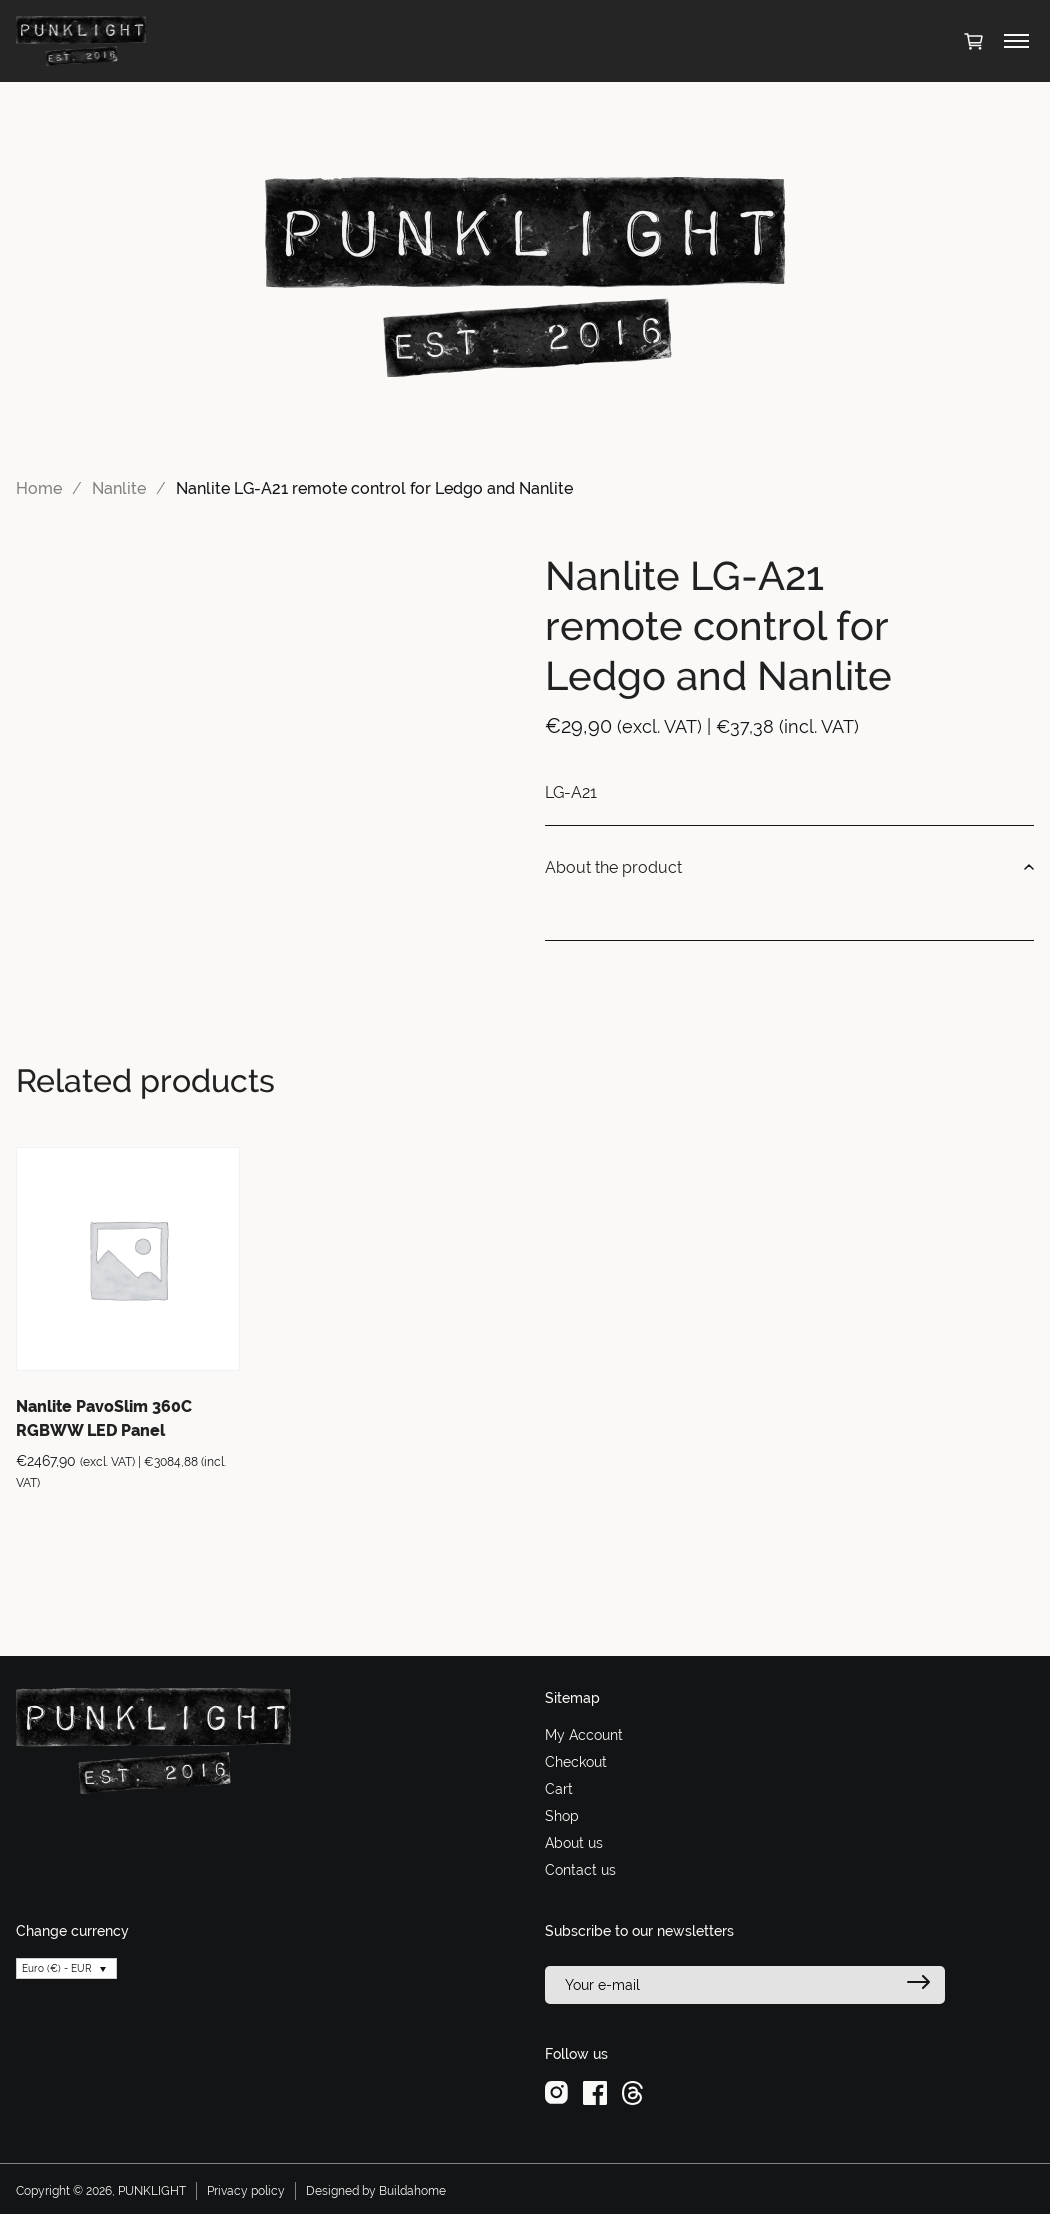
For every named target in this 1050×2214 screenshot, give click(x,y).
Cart (559, 1789)
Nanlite (119, 488)
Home (39, 488)
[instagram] (556, 2092)
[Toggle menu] (1016, 41)
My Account (584, 1735)
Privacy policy (246, 2191)
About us (574, 1843)
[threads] (632, 2092)
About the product (789, 868)
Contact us (580, 1870)
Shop (562, 1816)
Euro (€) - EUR (57, 1968)
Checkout (576, 1762)
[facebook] (595, 2092)
